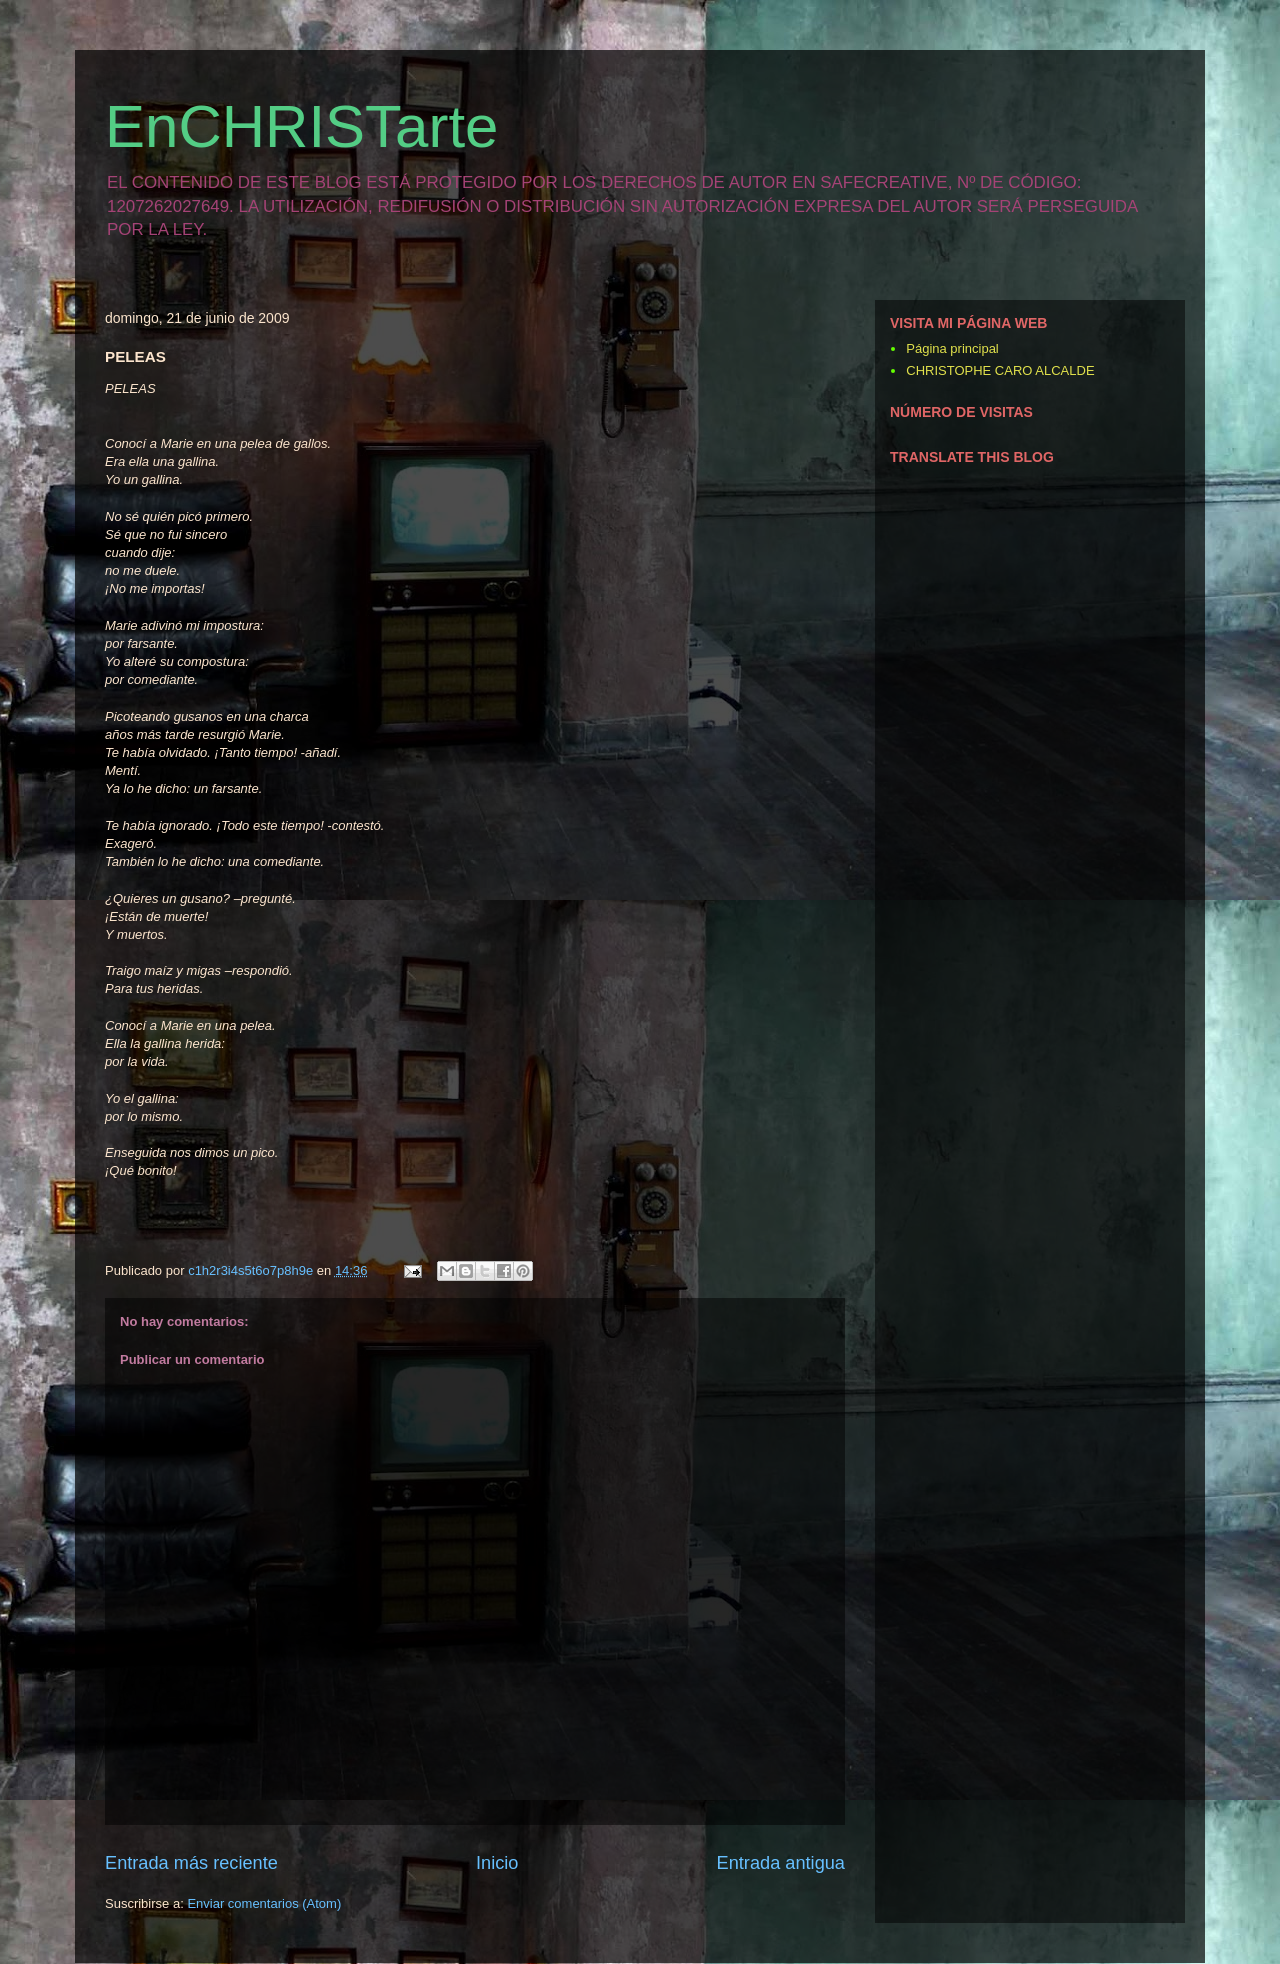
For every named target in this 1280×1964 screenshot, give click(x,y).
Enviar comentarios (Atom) (264, 1903)
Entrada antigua (781, 1863)
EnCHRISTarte (301, 126)
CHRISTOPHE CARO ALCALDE (1000, 370)
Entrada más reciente (191, 1863)
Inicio (497, 1863)
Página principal (952, 348)
